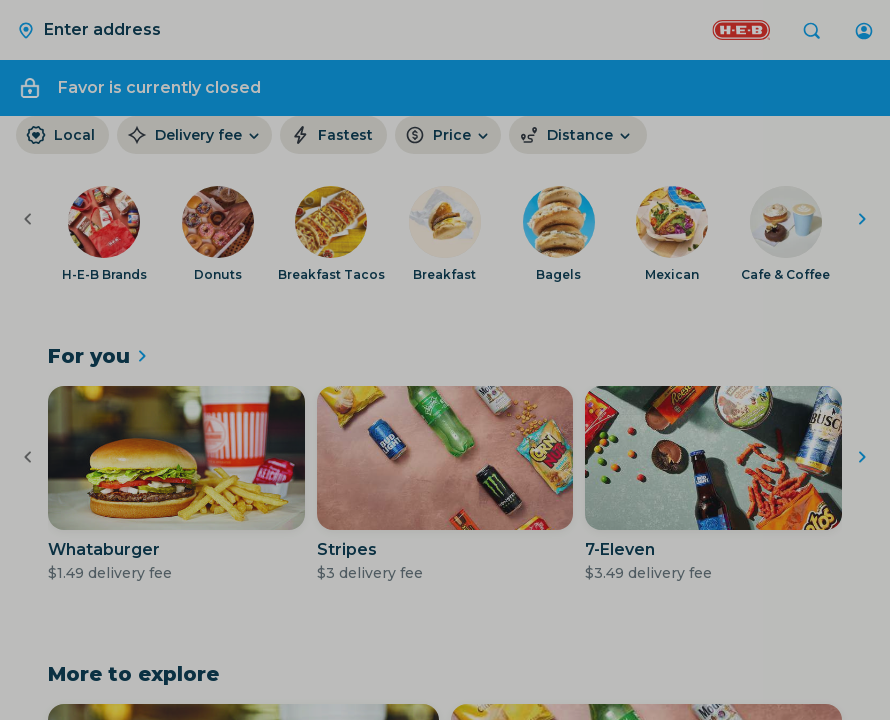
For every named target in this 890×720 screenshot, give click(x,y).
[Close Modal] (445, 360)
